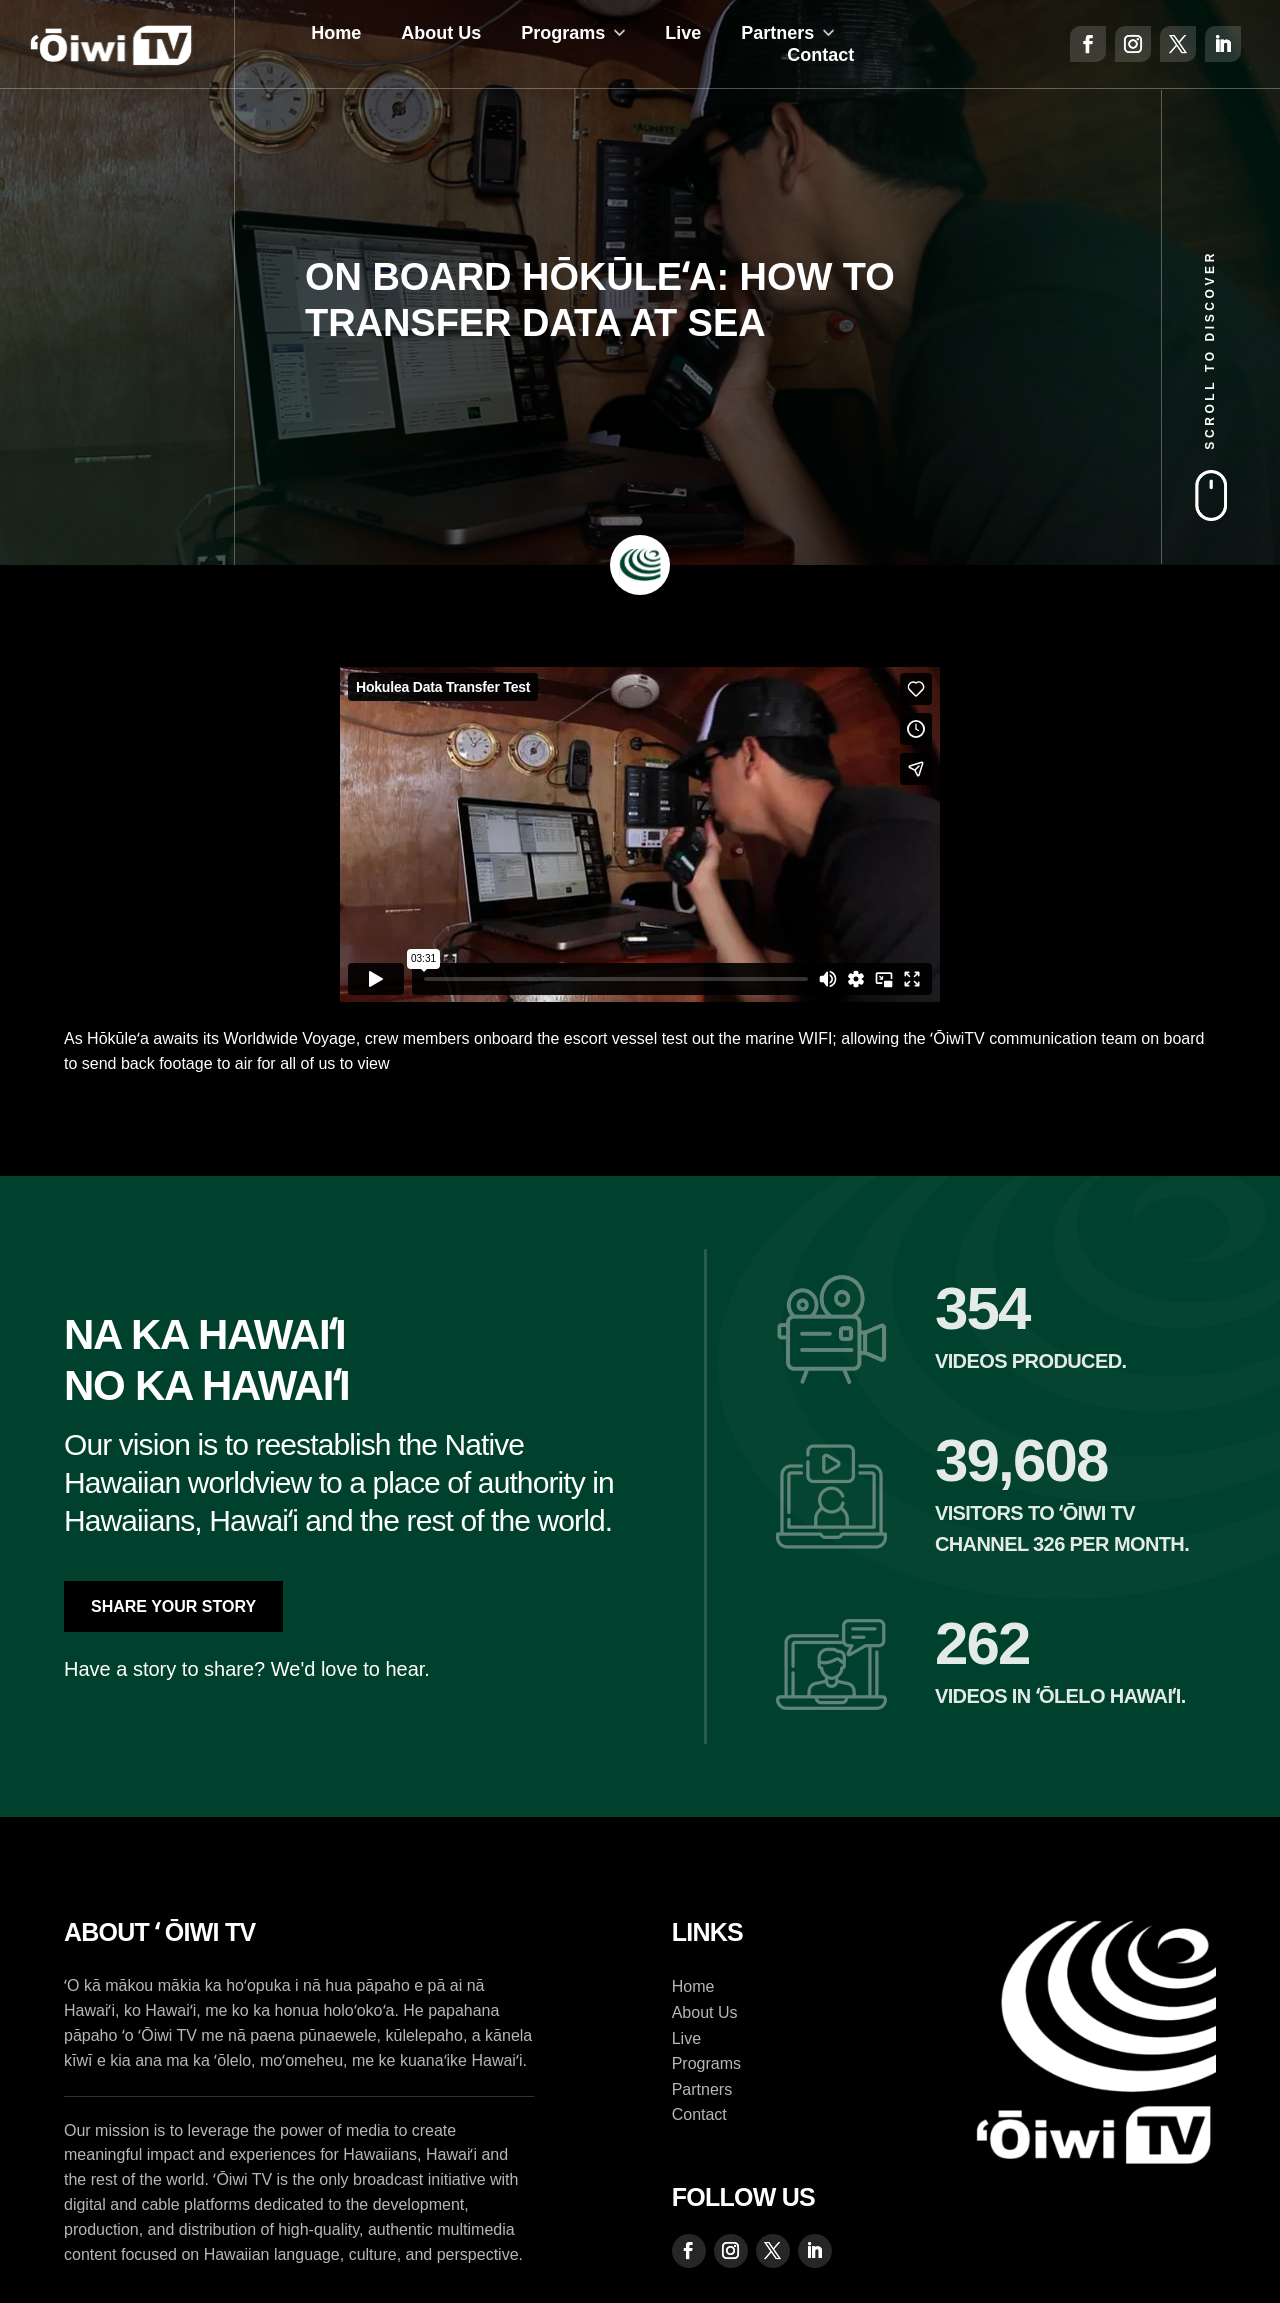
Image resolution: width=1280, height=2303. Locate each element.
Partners (777, 33)
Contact (820, 55)
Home (336, 33)
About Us (441, 33)
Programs (563, 33)
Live (683, 33)
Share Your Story (173, 1606)
